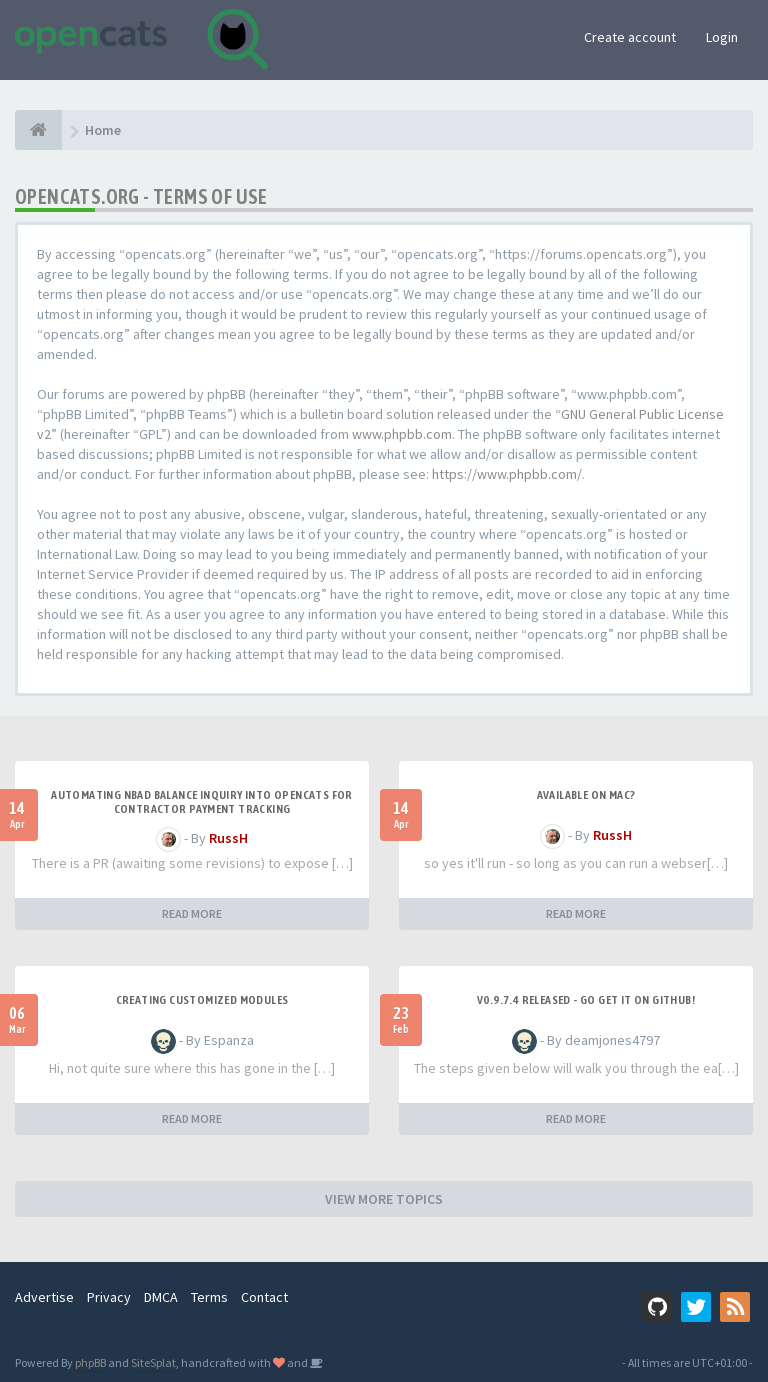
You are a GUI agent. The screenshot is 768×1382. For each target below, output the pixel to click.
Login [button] (722, 37)
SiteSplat (153, 1362)
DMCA (161, 1297)
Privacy (109, 1297)
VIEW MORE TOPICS (384, 1199)
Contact (264, 1297)
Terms (209, 1297)
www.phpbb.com (402, 434)
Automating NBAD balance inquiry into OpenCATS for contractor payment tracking (202, 802)
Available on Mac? (586, 795)
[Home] (38, 130)
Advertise (44, 1297)
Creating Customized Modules (202, 1000)
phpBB (90, 1362)
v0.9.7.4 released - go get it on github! (586, 1000)
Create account (630, 37)
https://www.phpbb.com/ (507, 474)
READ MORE (192, 913)
